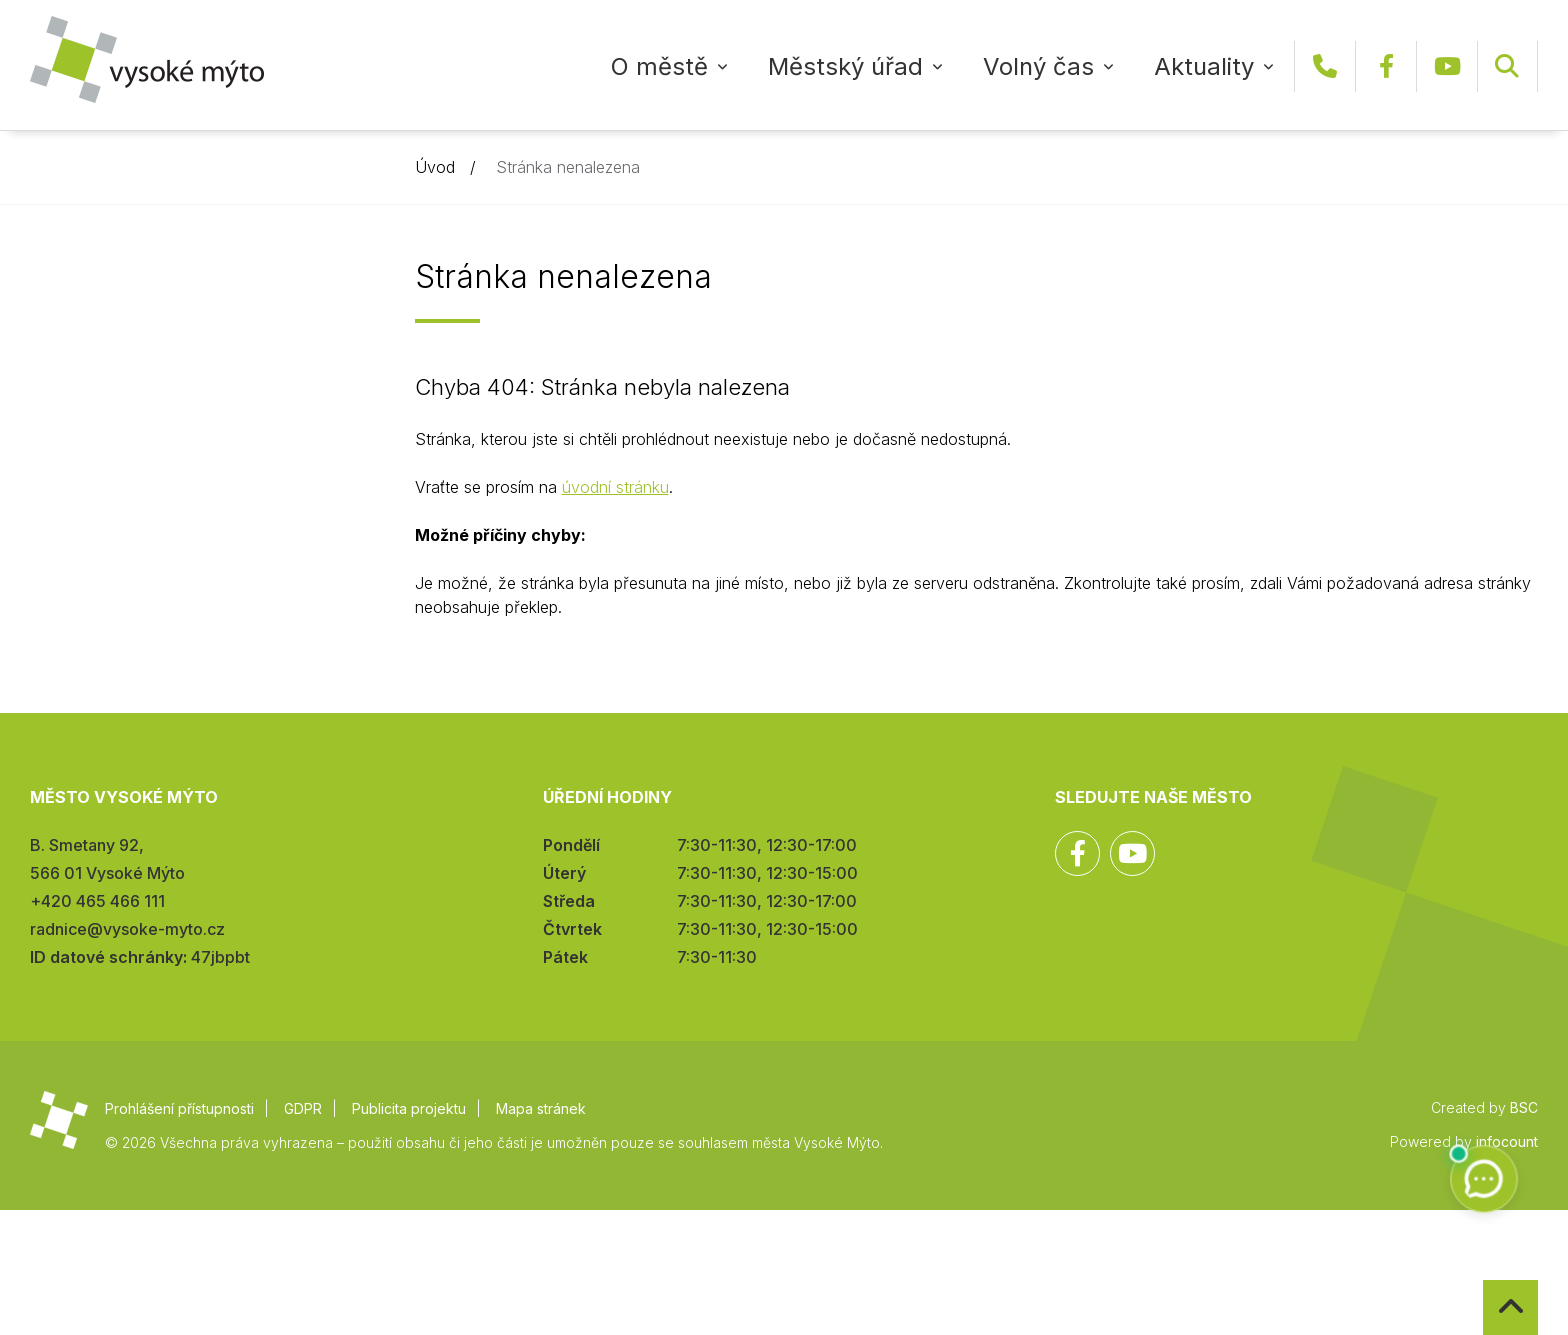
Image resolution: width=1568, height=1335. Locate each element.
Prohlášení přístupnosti (179, 1108)
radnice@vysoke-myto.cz (127, 929)
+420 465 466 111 (1325, 66)
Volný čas (1038, 66)
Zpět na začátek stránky (1483, 1280)
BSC (1524, 1107)
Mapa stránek (541, 1108)
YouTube (1447, 66)
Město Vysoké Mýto (147, 59)
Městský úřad (845, 66)
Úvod (435, 167)
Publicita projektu (409, 1108)
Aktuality (1204, 66)
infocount (1507, 1141)
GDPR (303, 1108)
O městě (659, 66)
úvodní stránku (615, 487)
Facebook (1386, 66)
